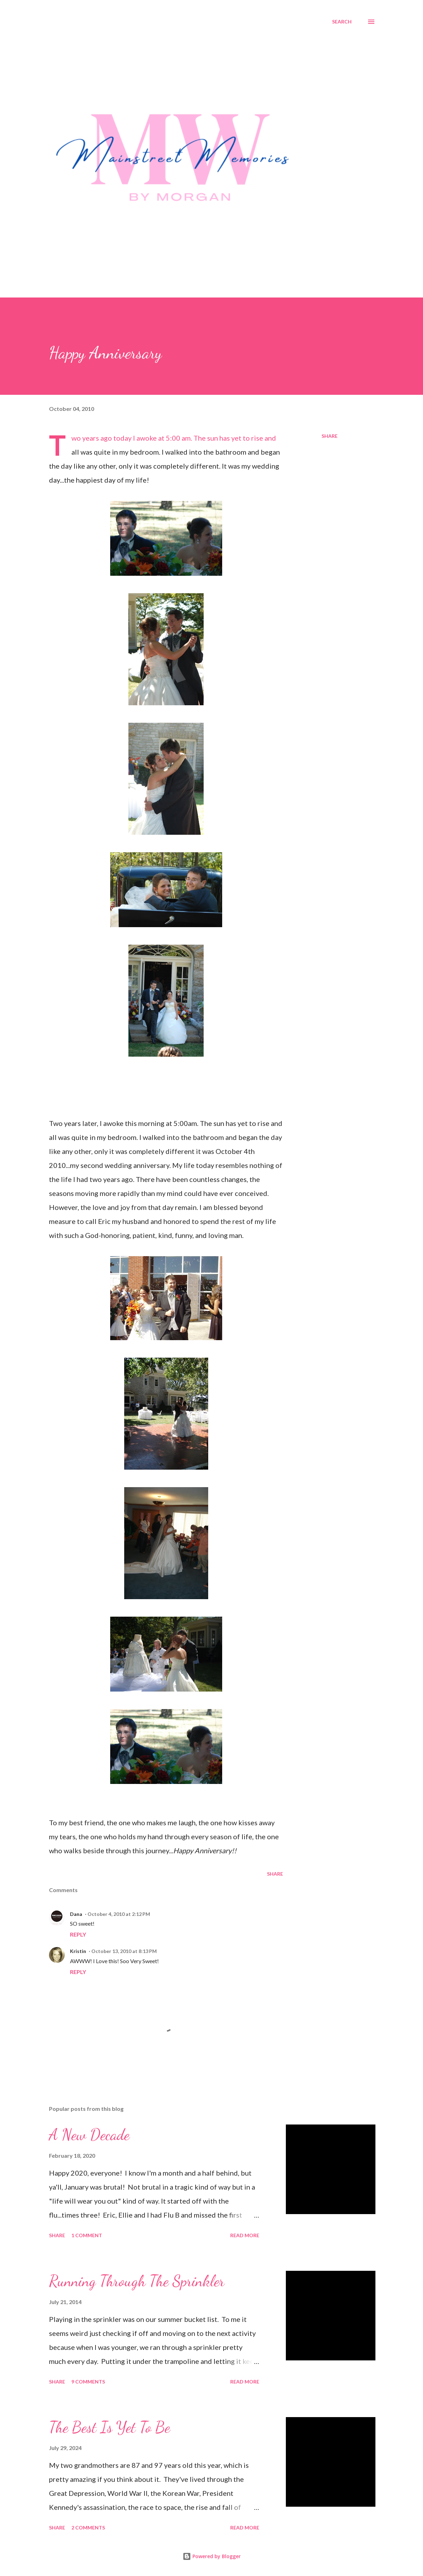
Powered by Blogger (212, 2556)
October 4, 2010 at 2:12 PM (118, 1914)
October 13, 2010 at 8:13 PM (124, 1951)
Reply (78, 1934)
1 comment (86, 2235)
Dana (76, 1914)
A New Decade (89, 2135)
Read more (244, 2235)
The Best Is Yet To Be (109, 2427)
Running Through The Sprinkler (137, 2281)
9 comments (88, 2382)
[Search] (342, 21)
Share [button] (330, 436)
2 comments (88, 2527)
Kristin (78, 1951)
